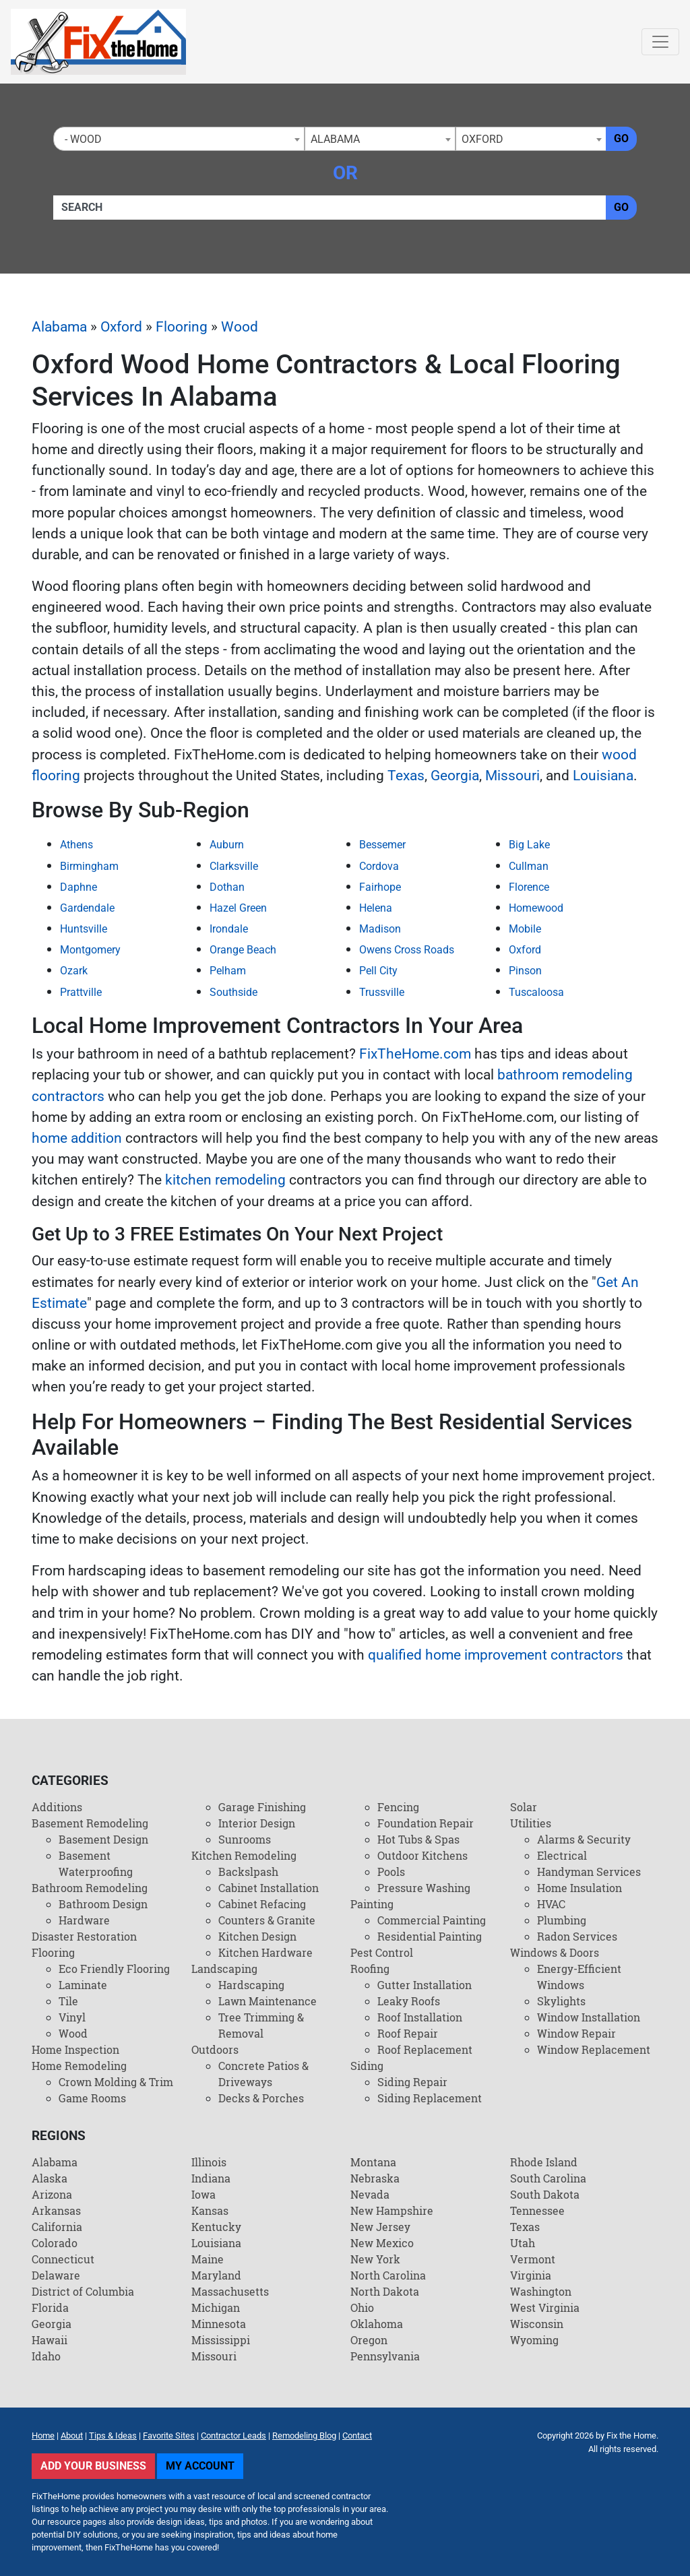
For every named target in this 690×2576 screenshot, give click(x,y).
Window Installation (588, 2017)
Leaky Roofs (408, 2001)
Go (621, 138)
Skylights (561, 2001)
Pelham (228, 970)
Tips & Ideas (113, 2435)
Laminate (83, 1985)
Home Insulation (579, 1888)
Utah (522, 2243)
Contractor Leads (233, 2435)
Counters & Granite (266, 1920)
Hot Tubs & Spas (418, 1839)
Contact (357, 2435)
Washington (540, 2291)
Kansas (209, 2210)
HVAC (551, 1904)
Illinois (208, 2162)
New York (375, 2259)
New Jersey (380, 2227)
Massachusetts (230, 2291)
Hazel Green (238, 908)
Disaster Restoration (84, 1936)
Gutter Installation (424, 1985)
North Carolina (388, 2275)
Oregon (368, 2340)
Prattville (81, 992)
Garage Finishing (262, 1807)
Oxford (121, 327)
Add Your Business (93, 2465)
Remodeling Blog (304, 2435)
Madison (380, 928)
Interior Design (256, 1823)
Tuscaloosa (536, 992)
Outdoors (215, 2049)
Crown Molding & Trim (116, 2082)
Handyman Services (589, 1871)
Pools (391, 1871)
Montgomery (90, 949)
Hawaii (49, 2340)
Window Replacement (593, 2049)
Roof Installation (419, 2017)
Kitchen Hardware (265, 1952)
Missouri (512, 775)
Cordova (379, 866)
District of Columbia (83, 2291)
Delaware (56, 2275)
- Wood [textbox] (80, 139)
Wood (239, 327)
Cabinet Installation (268, 1888)
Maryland (216, 2275)
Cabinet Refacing (262, 1904)
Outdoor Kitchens (422, 1855)
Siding (366, 2066)
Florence (529, 887)
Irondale (229, 928)
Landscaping (224, 1968)
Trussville (381, 992)
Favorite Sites (169, 2435)
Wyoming (534, 2340)
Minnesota (218, 2324)
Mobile (525, 928)
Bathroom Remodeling (90, 1888)
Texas (406, 775)
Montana (373, 2162)
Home (43, 2435)
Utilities (530, 1823)
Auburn (227, 844)
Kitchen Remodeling (243, 1855)
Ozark (74, 970)
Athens (76, 844)
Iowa (203, 2194)
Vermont (532, 2259)
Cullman (528, 866)
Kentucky (216, 2227)
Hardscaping (251, 1985)
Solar (523, 1807)
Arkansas (56, 2210)
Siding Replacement (429, 2098)
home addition (77, 1138)
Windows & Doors (554, 1952)
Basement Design (103, 1839)
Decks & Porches (261, 2098)
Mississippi (220, 2340)
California (57, 2227)
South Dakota (544, 2194)
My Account (200, 2465)
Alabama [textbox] (335, 139)
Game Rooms (92, 2098)
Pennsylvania (385, 2356)
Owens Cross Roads (406, 949)
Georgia (455, 775)
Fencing (398, 1807)
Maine (207, 2259)
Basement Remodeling (90, 1823)
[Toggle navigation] (660, 41)
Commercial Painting (431, 1920)
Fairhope (380, 887)
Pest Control (381, 1952)
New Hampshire (391, 2210)
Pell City (378, 970)
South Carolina (548, 2178)
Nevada (369, 2194)
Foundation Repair (425, 1823)
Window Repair (576, 2033)
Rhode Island (543, 2162)
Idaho (46, 2356)
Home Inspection (75, 2049)
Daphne (78, 887)
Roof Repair (407, 2033)
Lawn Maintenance (267, 2001)
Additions (57, 1807)
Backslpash (248, 1871)
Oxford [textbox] (482, 139)
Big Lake (529, 844)
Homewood (536, 908)
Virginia (530, 2275)
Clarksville (234, 866)
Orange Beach (243, 949)
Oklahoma (376, 2324)
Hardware (84, 1920)
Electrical (562, 1855)
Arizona (52, 2194)
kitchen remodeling (225, 1180)
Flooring (182, 327)
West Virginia (544, 2307)
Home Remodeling (79, 2066)
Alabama (59, 327)
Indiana (210, 2178)
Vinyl (72, 2017)
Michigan (215, 2307)
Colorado (54, 2243)
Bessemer (382, 844)
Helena (375, 908)
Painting (372, 1904)
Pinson (525, 970)
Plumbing (561, 1920)
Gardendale (87, 908)
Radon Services (577, 1936)
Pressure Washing (423, 1888)
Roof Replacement (424, 2049)
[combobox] (179, 139)
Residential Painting (429, 1936)
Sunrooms (244, 1839)
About (72, 2435)
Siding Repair (412, 2082)
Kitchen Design (257, 1936)
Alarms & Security (584, 1839)
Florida (50, 2307)
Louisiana (603, 775)
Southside (233, 992)
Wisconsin (536, 2324)
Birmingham (89, 866)
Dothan (227, 887)
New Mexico (382, 2243)
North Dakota (384, 2291)
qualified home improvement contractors (495, 1655)
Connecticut (63, 2259)
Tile (68, 2001)
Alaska (49, 2178)
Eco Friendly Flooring (114, 1968)
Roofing (369, 1968)
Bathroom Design (103, 1904)
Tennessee (537, 2210)
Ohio (362, 2307)
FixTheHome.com (415, 1054)
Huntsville (83, 928)
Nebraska (375, 2178)
